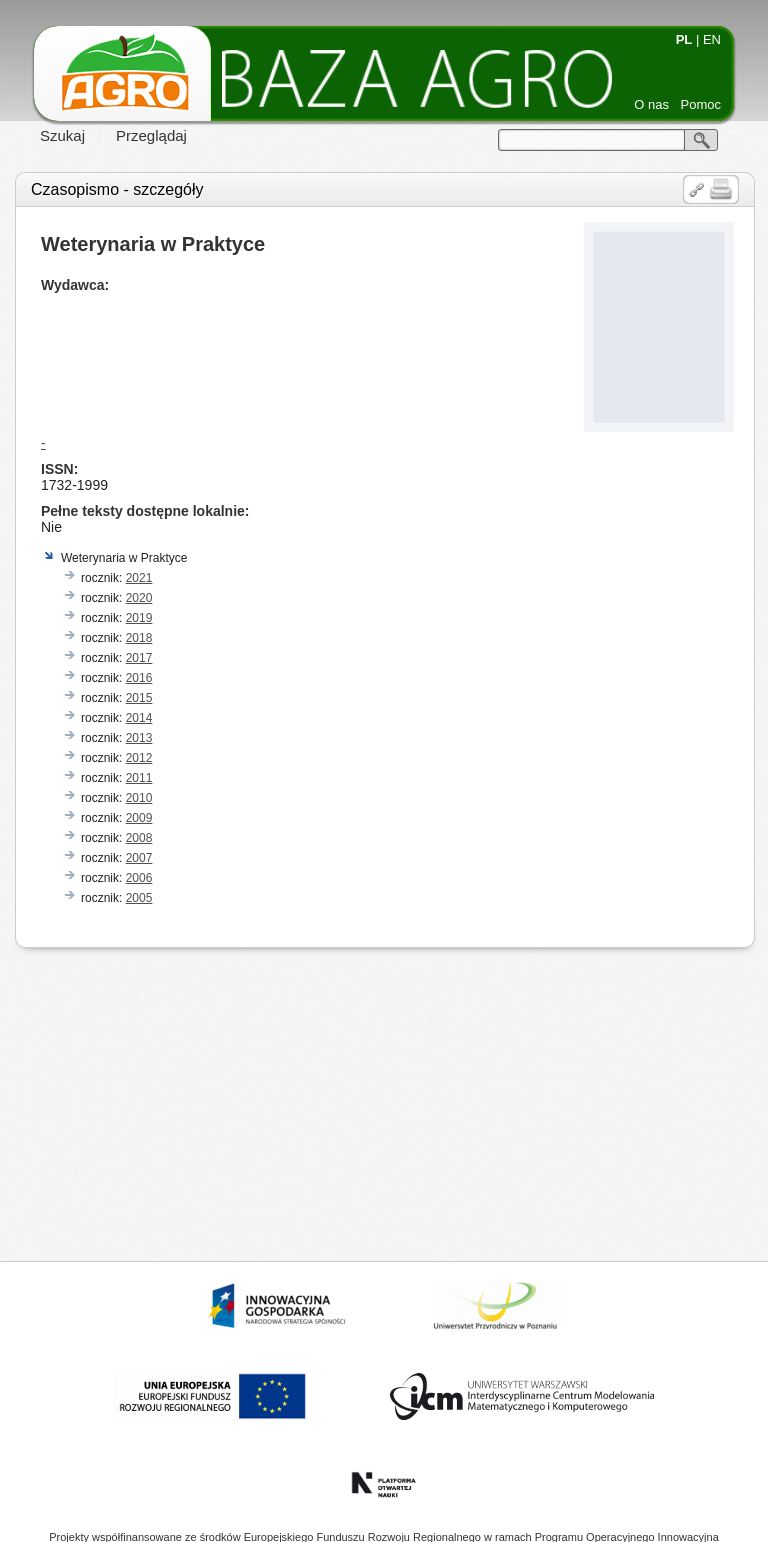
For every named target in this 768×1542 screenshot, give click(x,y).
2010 (139, 798)
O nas (651, 104)
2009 (139, 818)
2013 (139, 738)
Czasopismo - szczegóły (117, 189)
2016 (139, 678)
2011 (139, 778)
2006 (139, 878)
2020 (139, 598)
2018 (139, 638)
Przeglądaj (151, 135)
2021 (139, 578)
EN (712, 39)
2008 (139, 838)
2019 (139, 618)
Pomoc (701, 104)
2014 (139, 718)
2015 (139, 698)
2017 (139, 658)
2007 (139, 858)
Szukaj (62, 135)
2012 (139, 758)
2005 (139, 898)
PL (684, 39)
